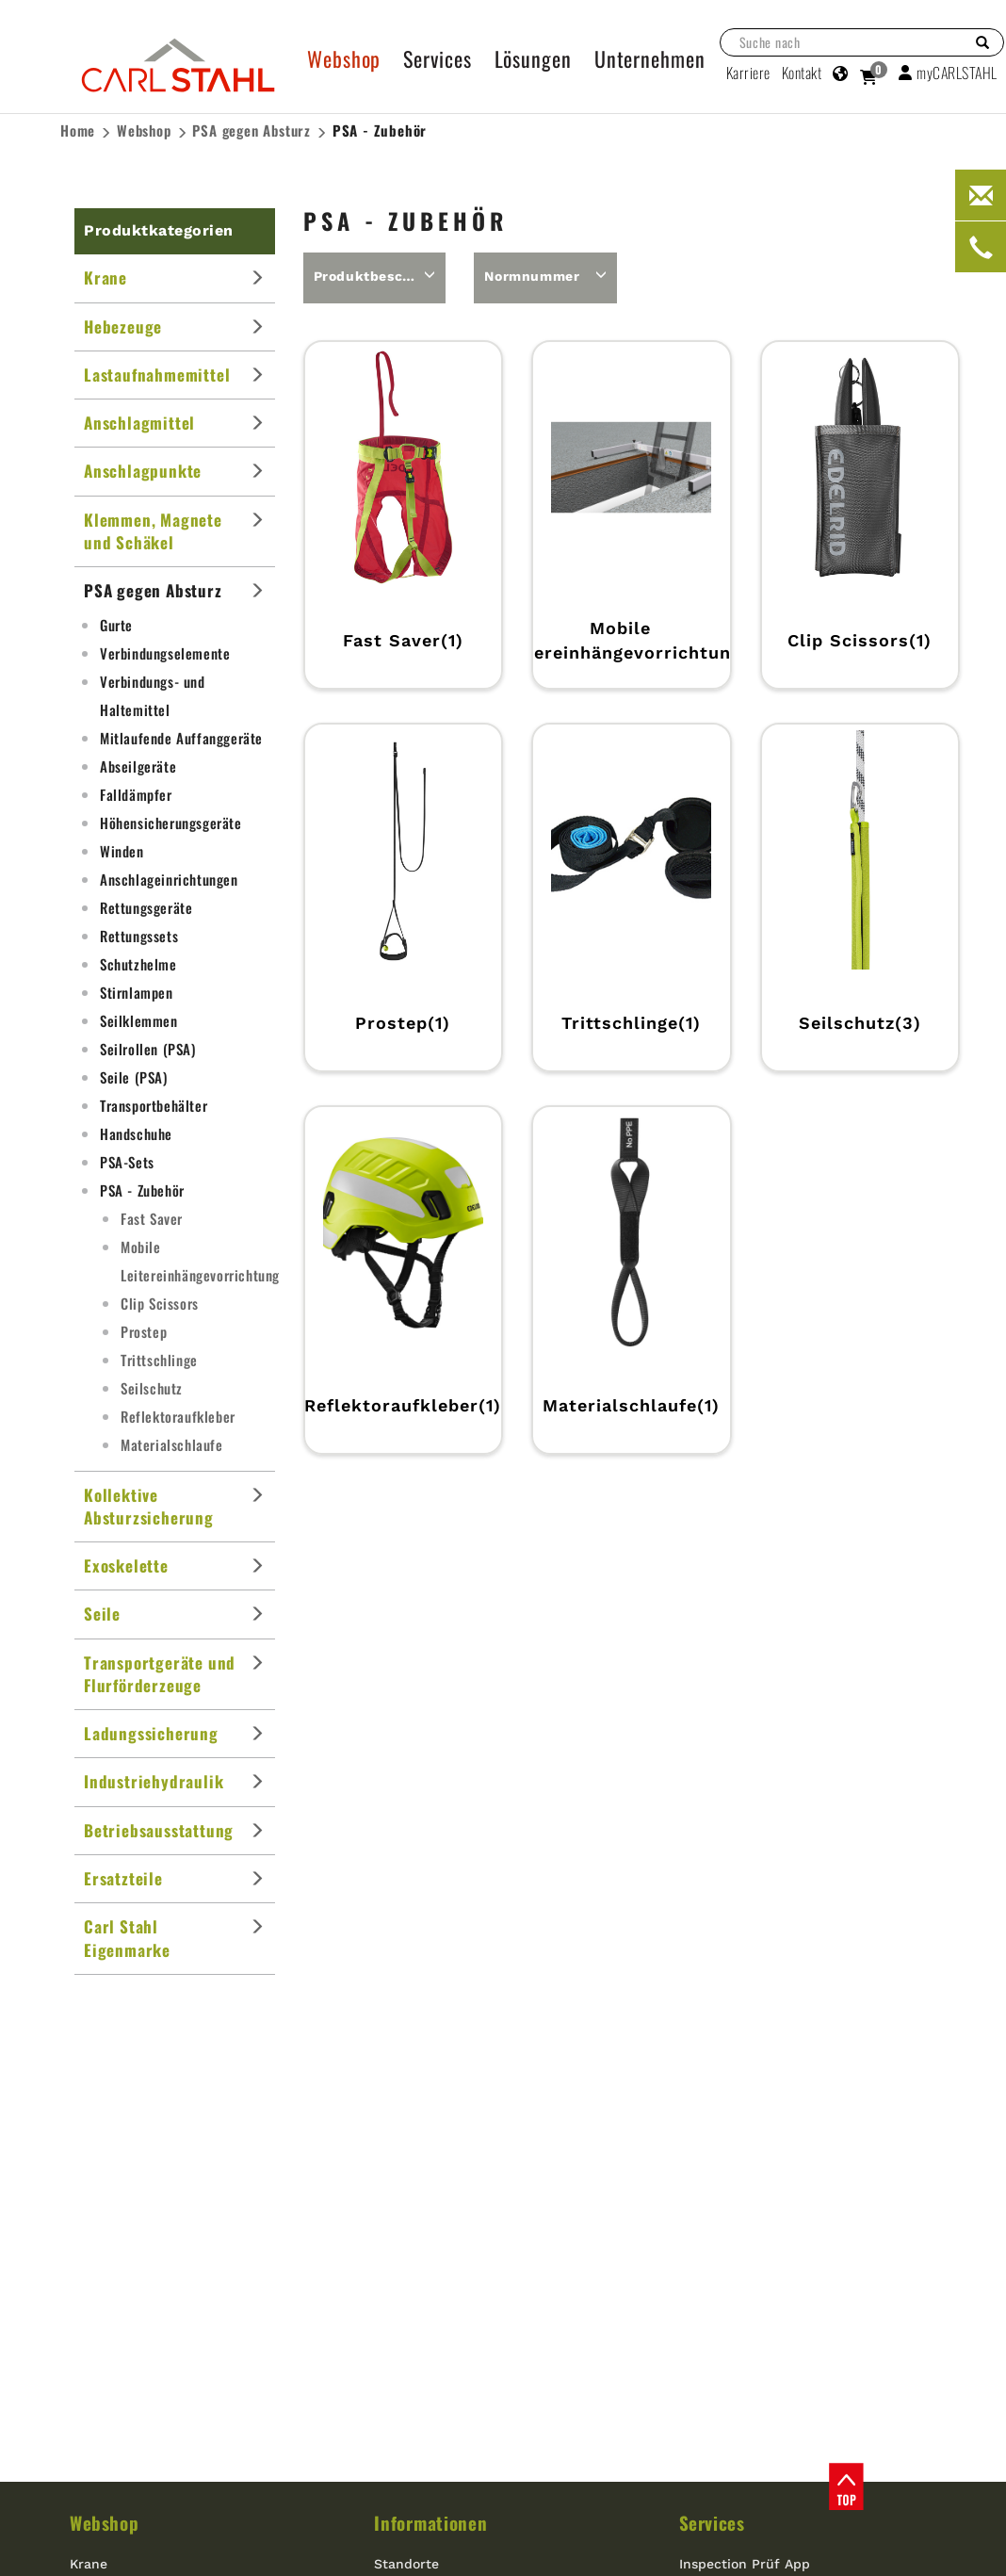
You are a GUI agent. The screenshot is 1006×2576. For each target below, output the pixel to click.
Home (77, 130)
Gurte (116, 624)
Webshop (144, 130)
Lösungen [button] (533, 58)
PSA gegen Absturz (251, 130)
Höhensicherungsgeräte (171, 822)
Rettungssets (139, 935)
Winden (122, 850)
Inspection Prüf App (744, 2563)
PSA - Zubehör (380, 130)
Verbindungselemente (165, 653)
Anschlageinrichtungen (169, 879)
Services (712, 2522)
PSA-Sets (127, 1161)
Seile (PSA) (134, 1077)
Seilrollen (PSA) (148, 1048)
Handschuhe (136, 1133)
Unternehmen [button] (650, 58)
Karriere (748, 72)
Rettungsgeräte (146, 907)
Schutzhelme (138, 964)
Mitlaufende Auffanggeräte (181, 737)
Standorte (406, 2563)
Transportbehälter (153, 1105)
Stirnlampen (136, 992)
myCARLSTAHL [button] (948, 72)
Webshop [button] (344, 58)
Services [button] (437, 58)
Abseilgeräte (138, 766)
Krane (88, 2563)
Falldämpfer (136, 794)
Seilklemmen (139, 1020)
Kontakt (802, 72)
